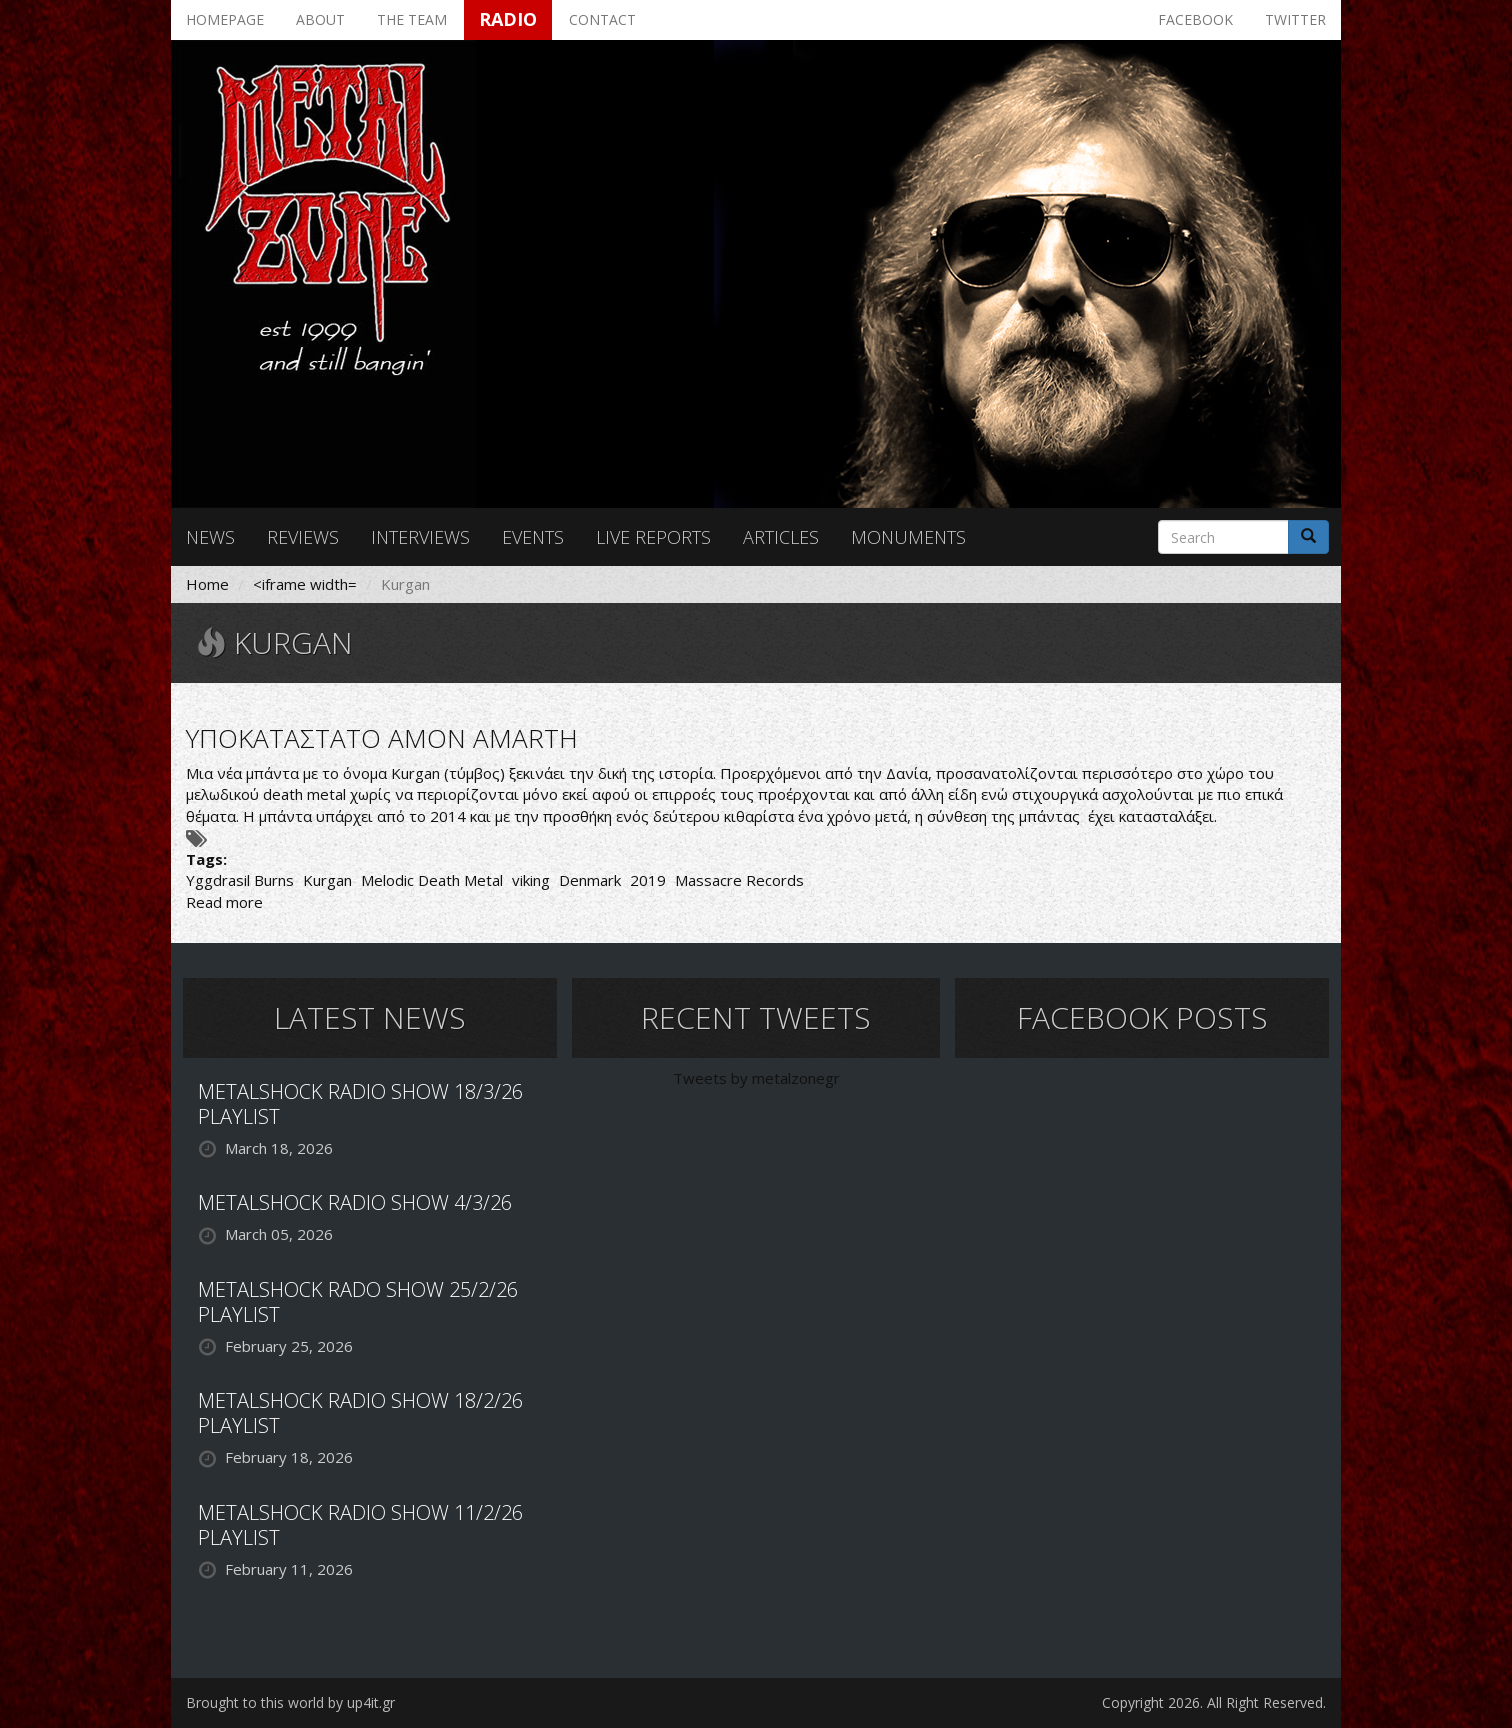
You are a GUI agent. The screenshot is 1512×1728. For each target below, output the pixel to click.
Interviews (420, 537)
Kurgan (327, 880)
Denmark (590, 880)
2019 (648, 880)
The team (412, 19)
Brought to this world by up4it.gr (290, 1702)
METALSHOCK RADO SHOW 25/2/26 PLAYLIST (358, 1302)
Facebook (1195, 19)
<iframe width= (305, 584)
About (320, 19)
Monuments (908, 537)
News (210, 537)
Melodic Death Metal (432, 880)
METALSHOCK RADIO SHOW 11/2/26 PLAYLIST (360, 1525)
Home (207, 584)
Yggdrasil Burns (240, 880)
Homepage (225, 19)
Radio (508, 19)
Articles (781, 537)
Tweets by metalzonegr (756, 1078)
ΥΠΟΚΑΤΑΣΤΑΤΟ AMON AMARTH (382, 738)
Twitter (1295, 19)
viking (531, 880)
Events (533, 537)
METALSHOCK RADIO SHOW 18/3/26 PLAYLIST (360, 1104)
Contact (602, 19)
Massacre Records (739, 880)
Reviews (303, 537)
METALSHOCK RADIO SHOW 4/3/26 (355, 1202)
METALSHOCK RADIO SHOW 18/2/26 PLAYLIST (360, 1413)
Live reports (653, 537)
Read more (224, 902)
